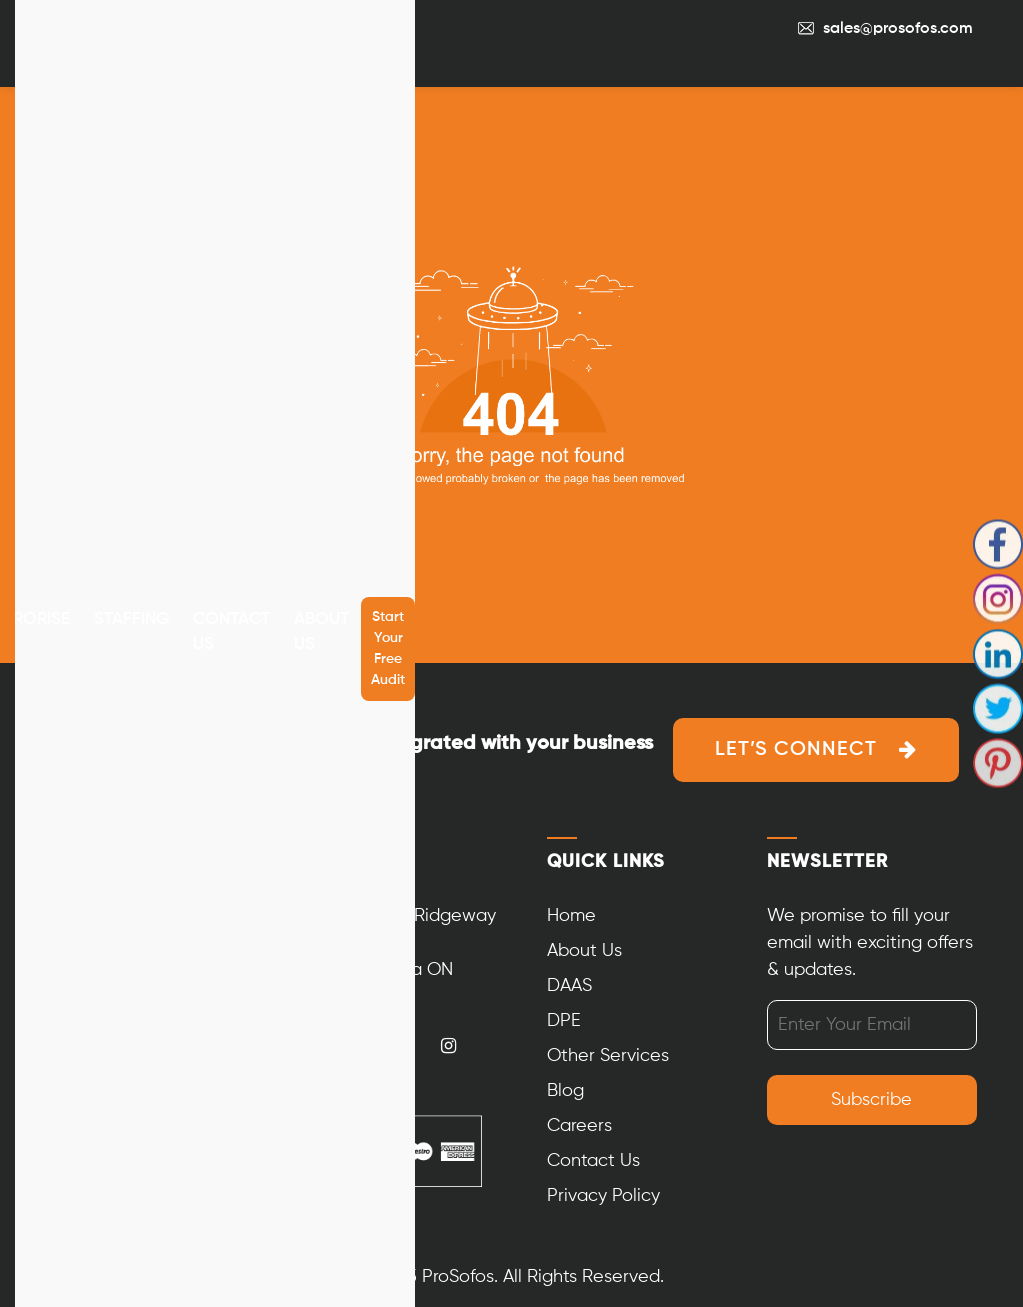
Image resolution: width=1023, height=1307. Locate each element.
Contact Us (231, 632)
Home (571, 916)
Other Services (608, 1056)
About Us (321, 632)
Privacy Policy (603, 1196)
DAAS (569, 986)
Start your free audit (388, 648)
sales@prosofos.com (898, 29)
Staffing (131, 619)
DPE (564, 1021)
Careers (579, 1126)
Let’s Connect (796, 750)
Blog (565, 1091)
